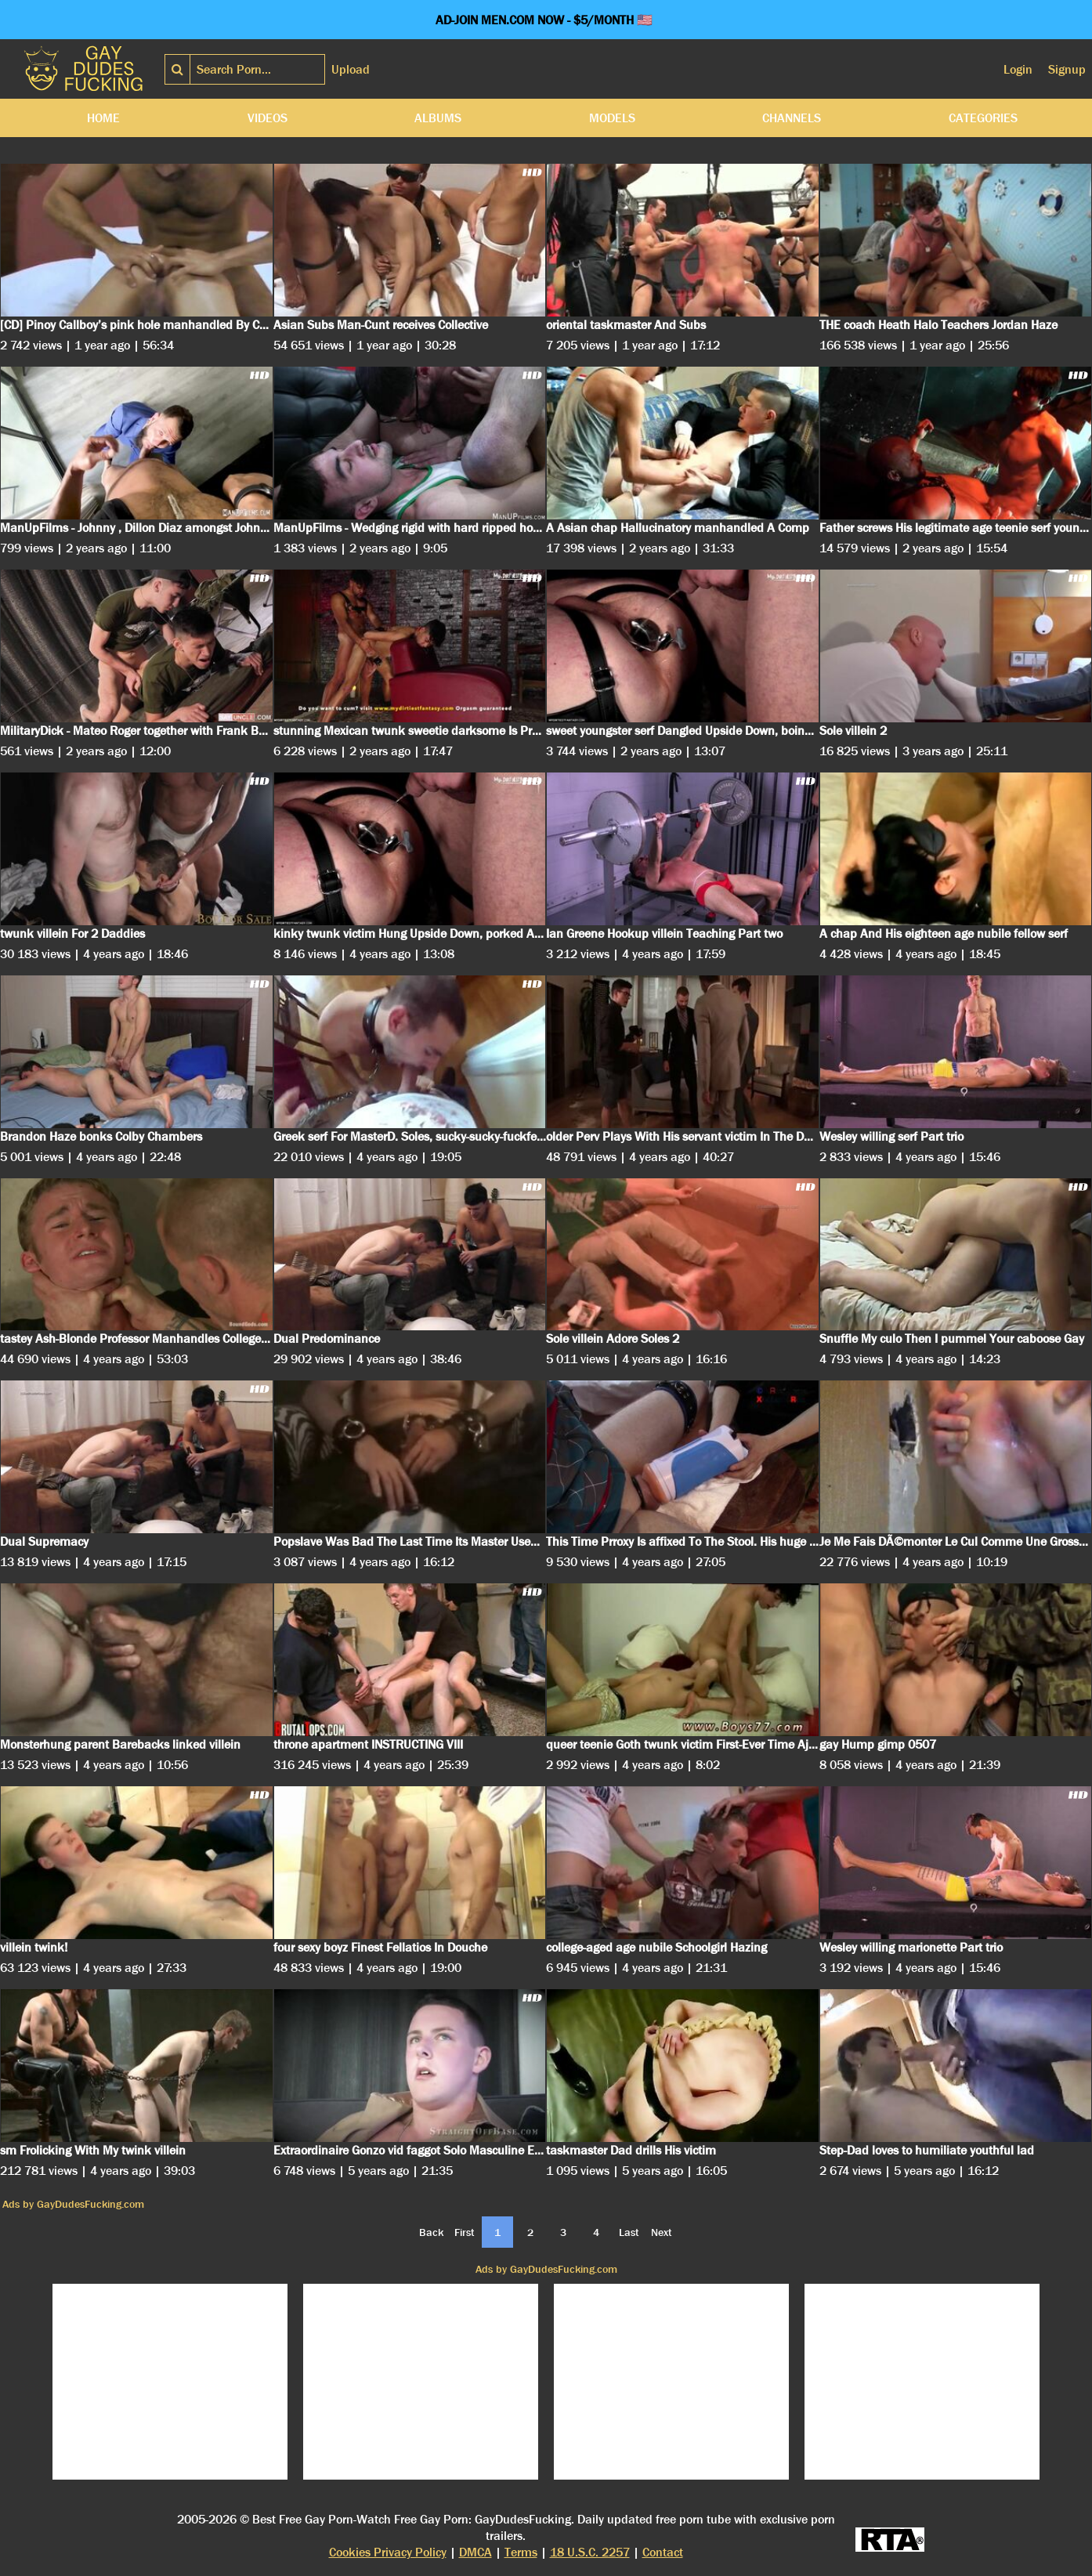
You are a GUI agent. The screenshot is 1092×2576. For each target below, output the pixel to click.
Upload (350, 69)
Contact (662, 2552)
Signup (1067, 69)
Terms (520, 2552)
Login (1017, 69)
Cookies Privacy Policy (388, 2552)
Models (612, 118)
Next (661, 2232)
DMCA (475, 2552)
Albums (437, 118)
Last (629, 2232)
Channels (791, 118)
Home (103, 118)
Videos (267, 118)
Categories (983, 118)
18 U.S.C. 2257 (590, 2552)
